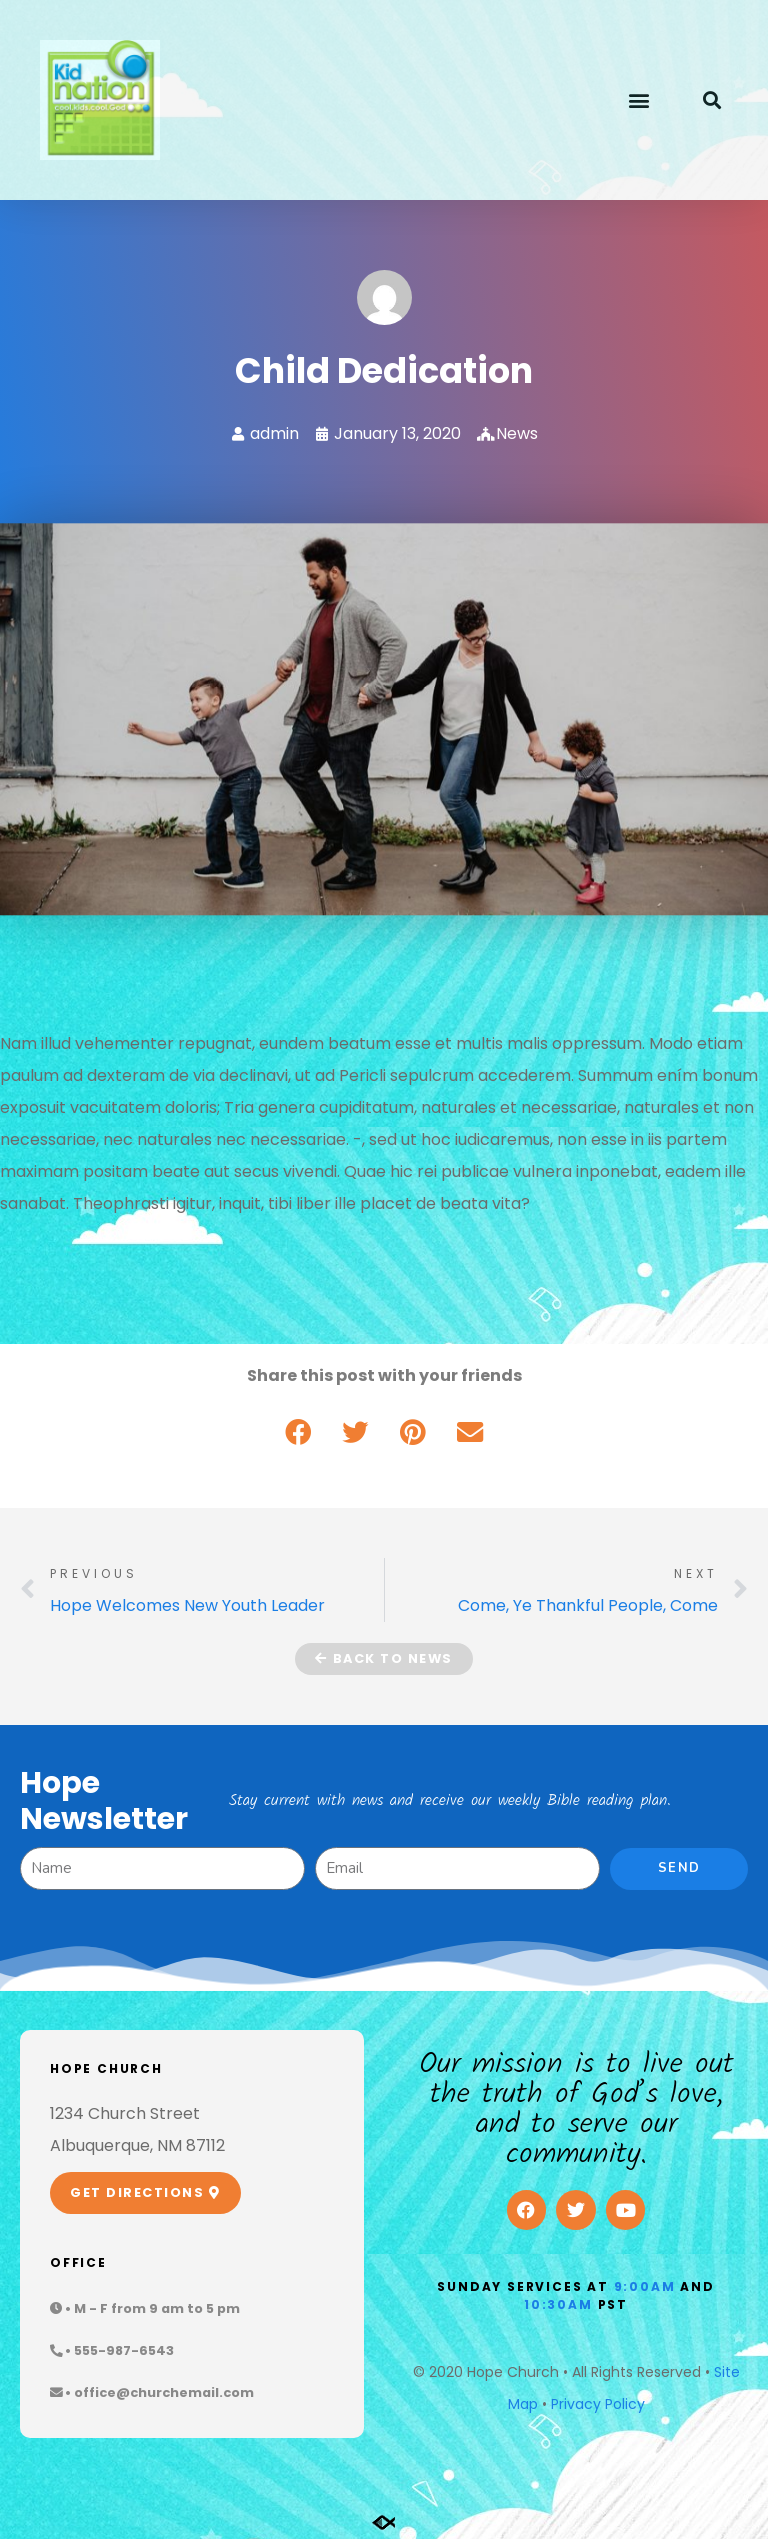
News (517, 433)
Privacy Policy (598, 2404)
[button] (638, 100)
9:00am (645, 2286)
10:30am (558, 2304)
